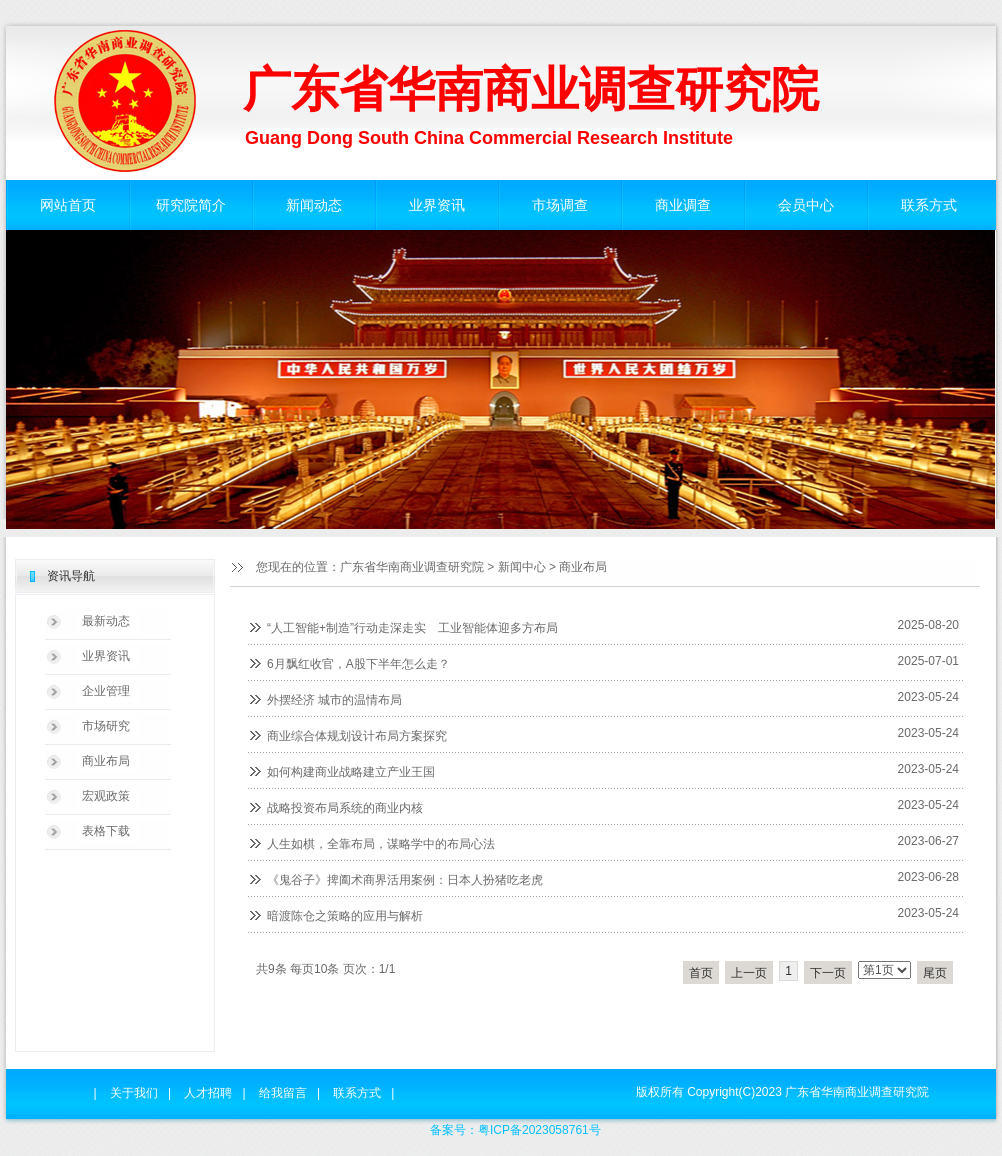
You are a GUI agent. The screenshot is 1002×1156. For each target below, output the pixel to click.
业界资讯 (437, 205)
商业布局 (583, 567)
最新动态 (106, 621)
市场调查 (560, 205)
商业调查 (683, 205)
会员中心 (806, 205)
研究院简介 (191, 205)
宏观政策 (106, 796)
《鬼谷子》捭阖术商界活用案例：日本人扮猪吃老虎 (405, 880)
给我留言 (283, 1093)
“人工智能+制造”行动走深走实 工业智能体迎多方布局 (412, 628)
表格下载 (106, 831)
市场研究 (106, 726)
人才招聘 (208, 1093)
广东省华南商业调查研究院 (412, 567)
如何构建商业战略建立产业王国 (351, 772)
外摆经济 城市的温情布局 (334, 700)
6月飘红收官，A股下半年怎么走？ (358, 664)
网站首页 (68, 205)
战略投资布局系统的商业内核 (345, 808)
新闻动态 (314, 205)
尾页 (935, 973)
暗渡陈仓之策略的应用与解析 (345, 916)
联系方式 (929, 205)
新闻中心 (522, 567)
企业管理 (106, 691)
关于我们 (134, 1093)
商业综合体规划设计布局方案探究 (357, 736)
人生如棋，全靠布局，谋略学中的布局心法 (381, 844)
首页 (701, 973)
